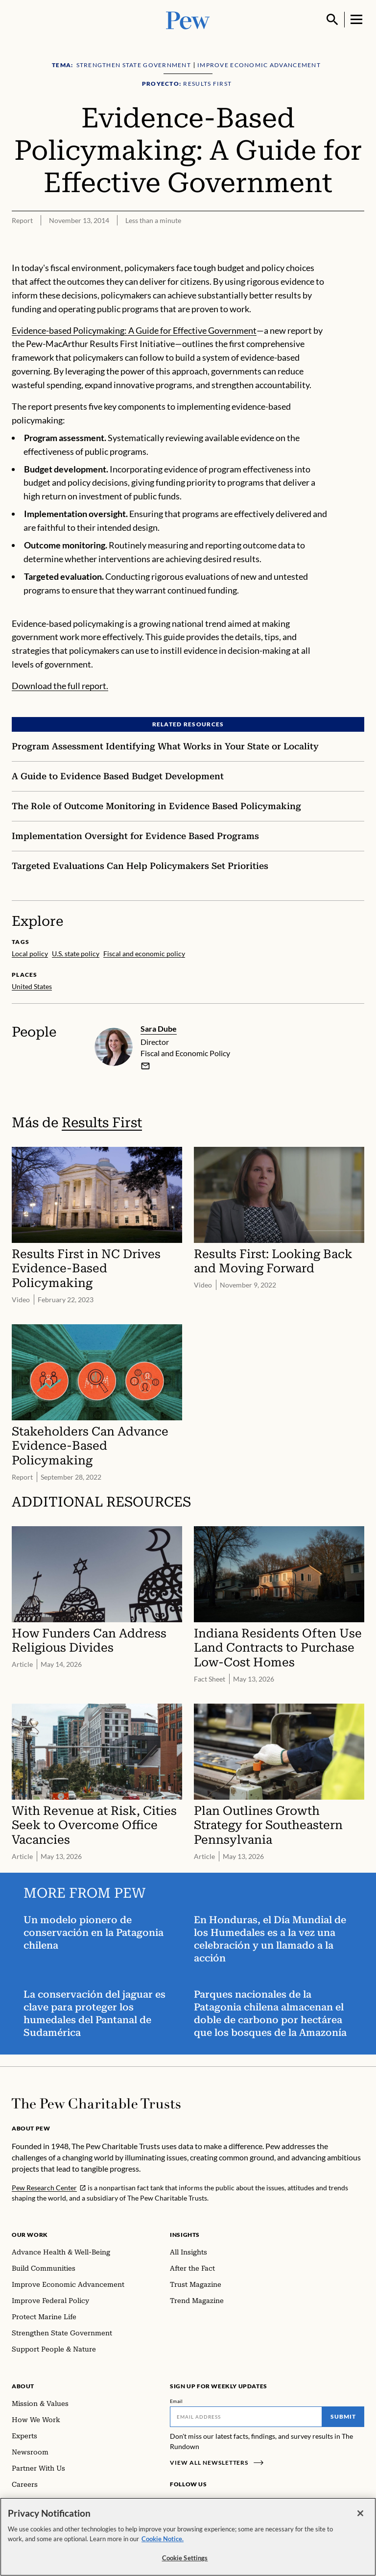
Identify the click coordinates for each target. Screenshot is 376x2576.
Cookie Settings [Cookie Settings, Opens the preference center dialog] (185, 2561)
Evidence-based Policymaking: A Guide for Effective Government (134, 330)
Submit (343, 2416)
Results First (102, 1122)
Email (176, 2401)
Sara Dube (159, 1028)
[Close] (360, 2516)
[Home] (96, 2103)
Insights (185, 2234)
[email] (145, 1065)
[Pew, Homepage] (188, 19)
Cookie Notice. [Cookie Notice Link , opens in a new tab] (162, 2541)
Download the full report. (60, 685)
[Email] (246, 2416)
